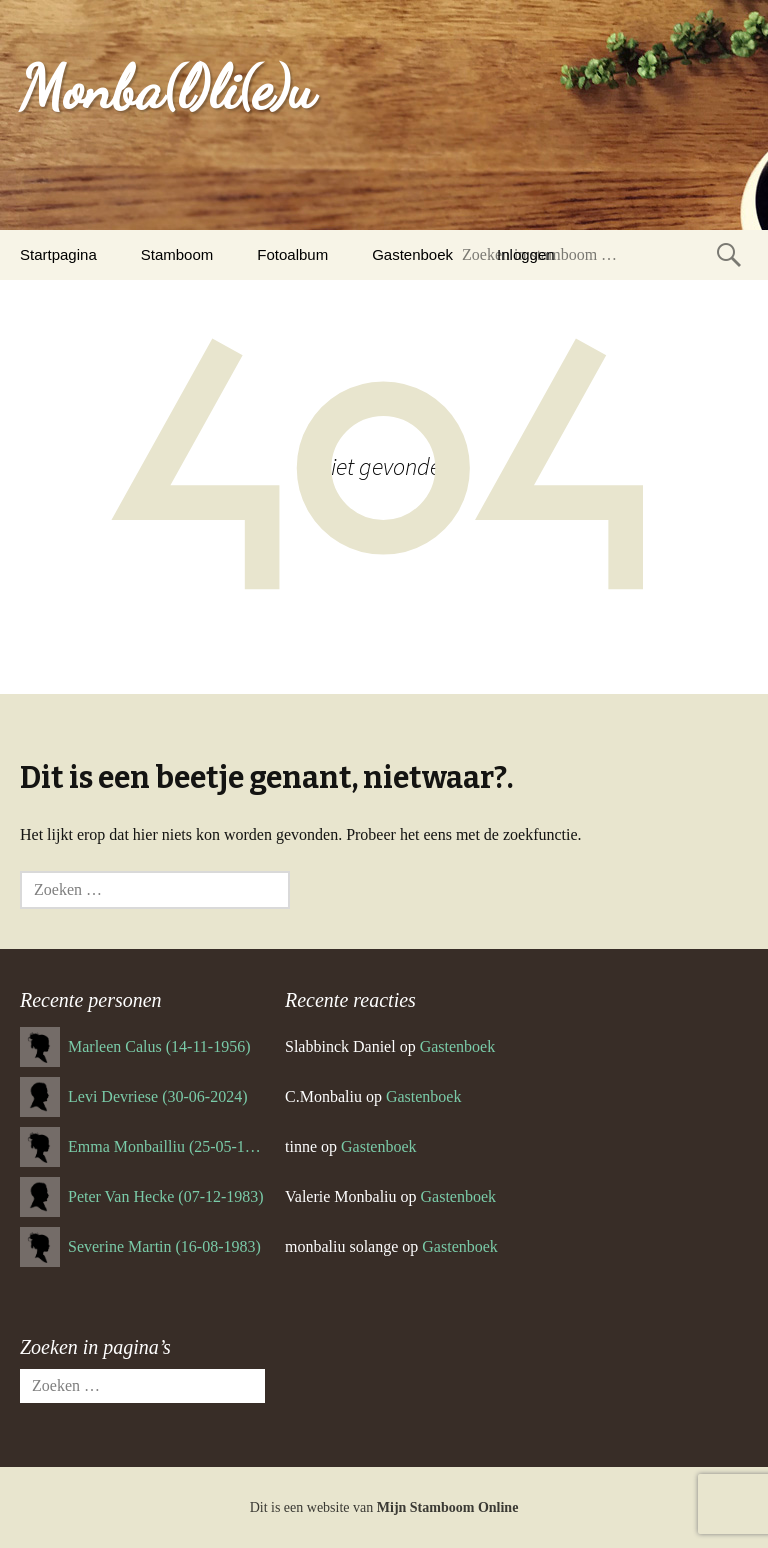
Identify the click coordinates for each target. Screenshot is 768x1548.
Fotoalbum (292, 254)
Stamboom (177, 254)
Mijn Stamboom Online (448, 1507)
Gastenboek (412, 254)
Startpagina (58, 254)
